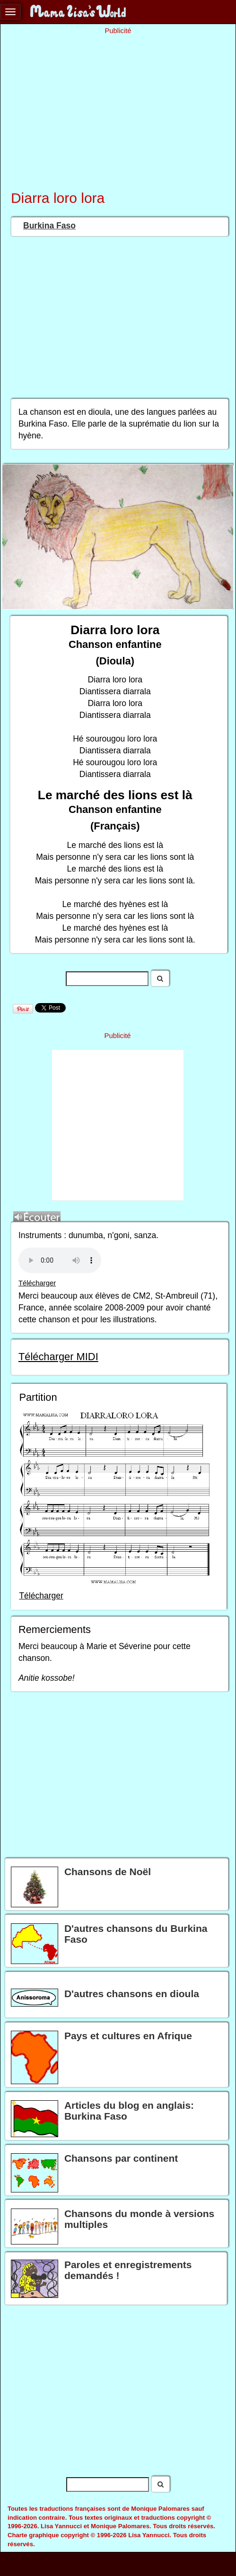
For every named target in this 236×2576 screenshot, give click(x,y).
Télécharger (37, 1283)
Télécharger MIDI (58, 1356)
